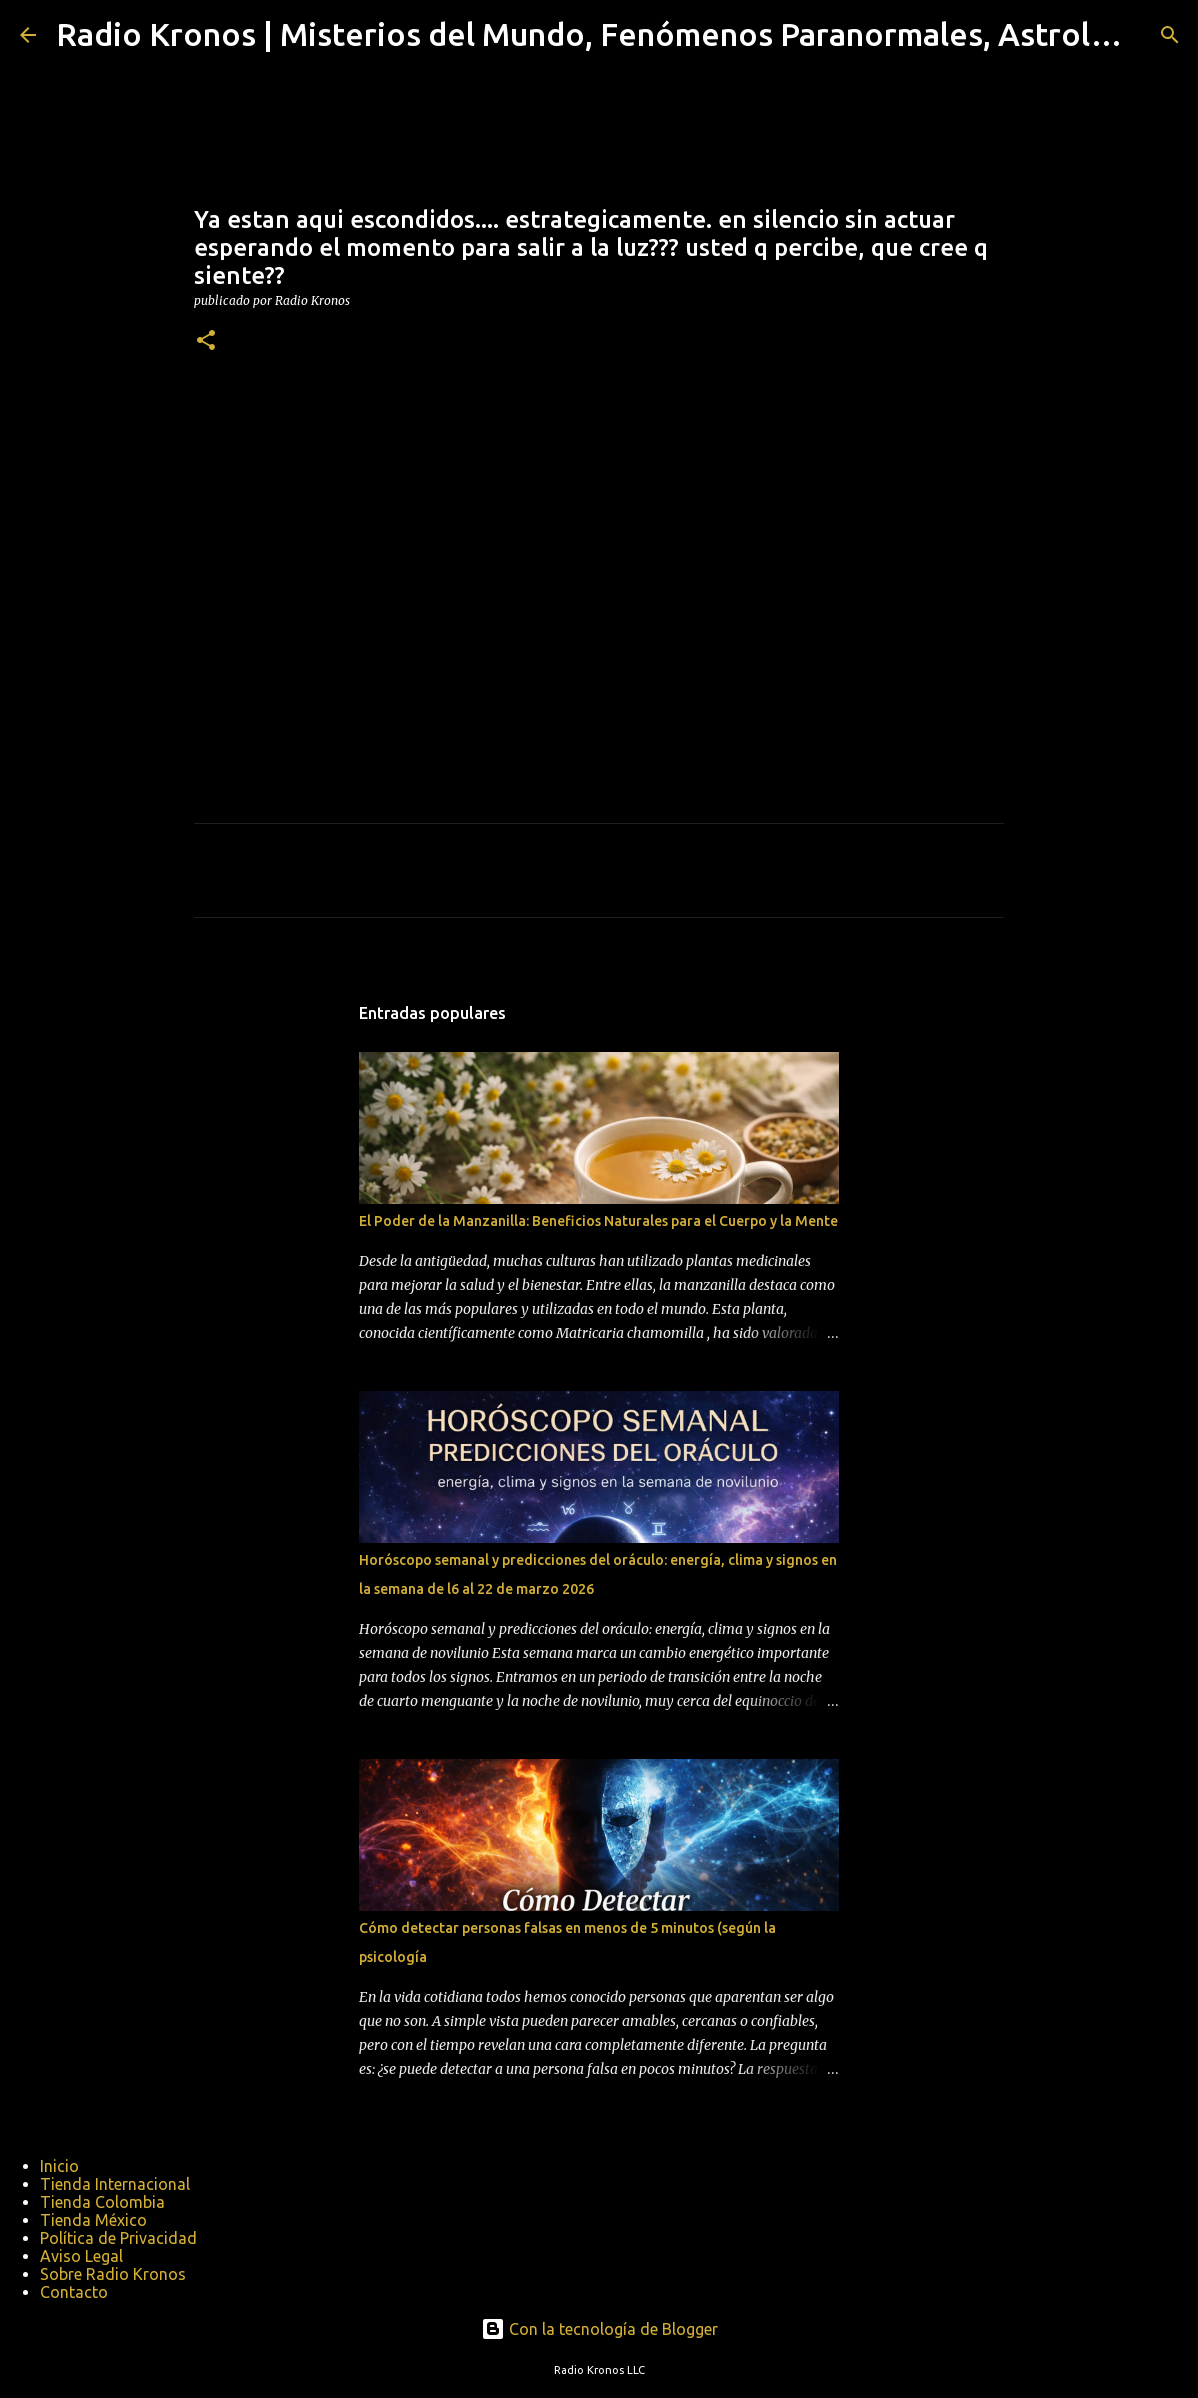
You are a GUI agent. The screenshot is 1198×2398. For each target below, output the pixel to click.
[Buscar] (1170, 35)
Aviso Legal (81, 2256)
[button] (206, 341)
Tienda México (93, 2220)
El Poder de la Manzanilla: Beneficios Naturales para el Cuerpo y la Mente (598, 1221)
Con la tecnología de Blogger (599, 2329)
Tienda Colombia (102, 2202)
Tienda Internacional (115, 2184)
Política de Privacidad (118, 2238)
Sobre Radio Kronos (113, 2274)
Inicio (59, 2166)
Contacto (74, 2292)
